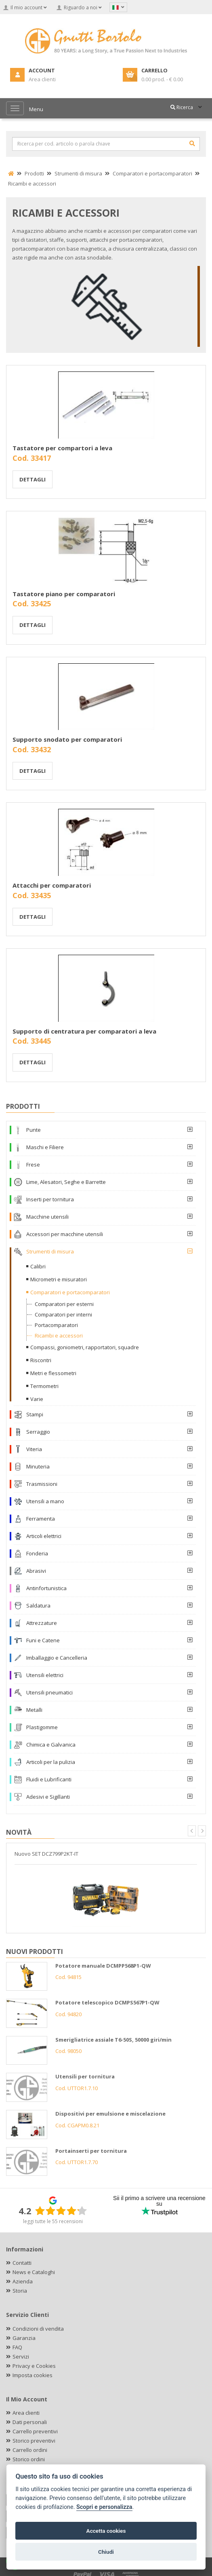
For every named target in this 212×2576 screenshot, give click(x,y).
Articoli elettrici (43, 1536)
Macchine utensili (47, 1216)
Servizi (21, 2356)
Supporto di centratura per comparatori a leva (84, 1031)
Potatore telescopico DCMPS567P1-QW (107, 2002)
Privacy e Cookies (34, 2365)
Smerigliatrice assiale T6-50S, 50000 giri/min (113, 2039)
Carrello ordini (30, 2450)
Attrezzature (41, 1623)
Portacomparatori (56, 1325)
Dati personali (30, 2422)
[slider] (61, 2210)
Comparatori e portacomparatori (70, 1292)
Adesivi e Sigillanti (48, 1796)
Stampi (34, 1414)
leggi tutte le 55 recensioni (53, 2221)
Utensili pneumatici (49, 1692)
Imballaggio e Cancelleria (56, 1657)
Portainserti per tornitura (91, 2150)
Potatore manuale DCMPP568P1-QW (103, 1965)
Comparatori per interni (63, 1314)
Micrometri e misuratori (58, 1279)
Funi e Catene (43, 1640)
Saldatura (38, 1605)
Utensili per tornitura (85, 2076)
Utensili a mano (45, 1501)
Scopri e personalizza (104, 2507)
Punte (33, 1129)
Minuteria (38, 1466)
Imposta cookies (32, 2375)
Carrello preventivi (35, 2431)
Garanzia (24, 2338)
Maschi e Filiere (45, 1147)
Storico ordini (29, 2459)
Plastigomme (42, 1727)
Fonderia (37, 1553)
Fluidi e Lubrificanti (48, 1779)
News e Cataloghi (34, 2272)
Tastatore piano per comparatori (64, 594)
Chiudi (106, 2552)
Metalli (34, 1709)
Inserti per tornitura (50, 1199)
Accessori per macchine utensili (64, 1234)
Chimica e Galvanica (51, 1744)
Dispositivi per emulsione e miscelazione (110, 2113)
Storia (20, 2290)
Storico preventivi (34, 2440)
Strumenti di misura (50, 1251)
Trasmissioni (41, 1483)
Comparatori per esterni (64, 1304)
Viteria (34, 1449)
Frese (33, 1164)
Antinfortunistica (46, 1588)
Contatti (22, 2262)
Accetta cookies (106, 2530)
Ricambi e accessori (59, 1335)
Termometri (44, 1386)
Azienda (23, 2281)
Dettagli (32, 479)
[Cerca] (192, 143)
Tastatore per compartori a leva (62, 448)
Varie (36, 1399)
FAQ (17, 2347)
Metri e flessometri (53, 1373)
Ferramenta (40, 1518)
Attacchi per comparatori (52, 885)
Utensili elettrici (44, 1675)
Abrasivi (36, 1570)
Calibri (38, 1266)
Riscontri (40, 1360)
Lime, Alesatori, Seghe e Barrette (66, 1182)
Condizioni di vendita (38, 2328)
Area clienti (26, 2412)
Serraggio (38, 1431)
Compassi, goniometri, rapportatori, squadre (84, 1347)
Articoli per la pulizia (50, 1762)
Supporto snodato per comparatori (67, 739)
